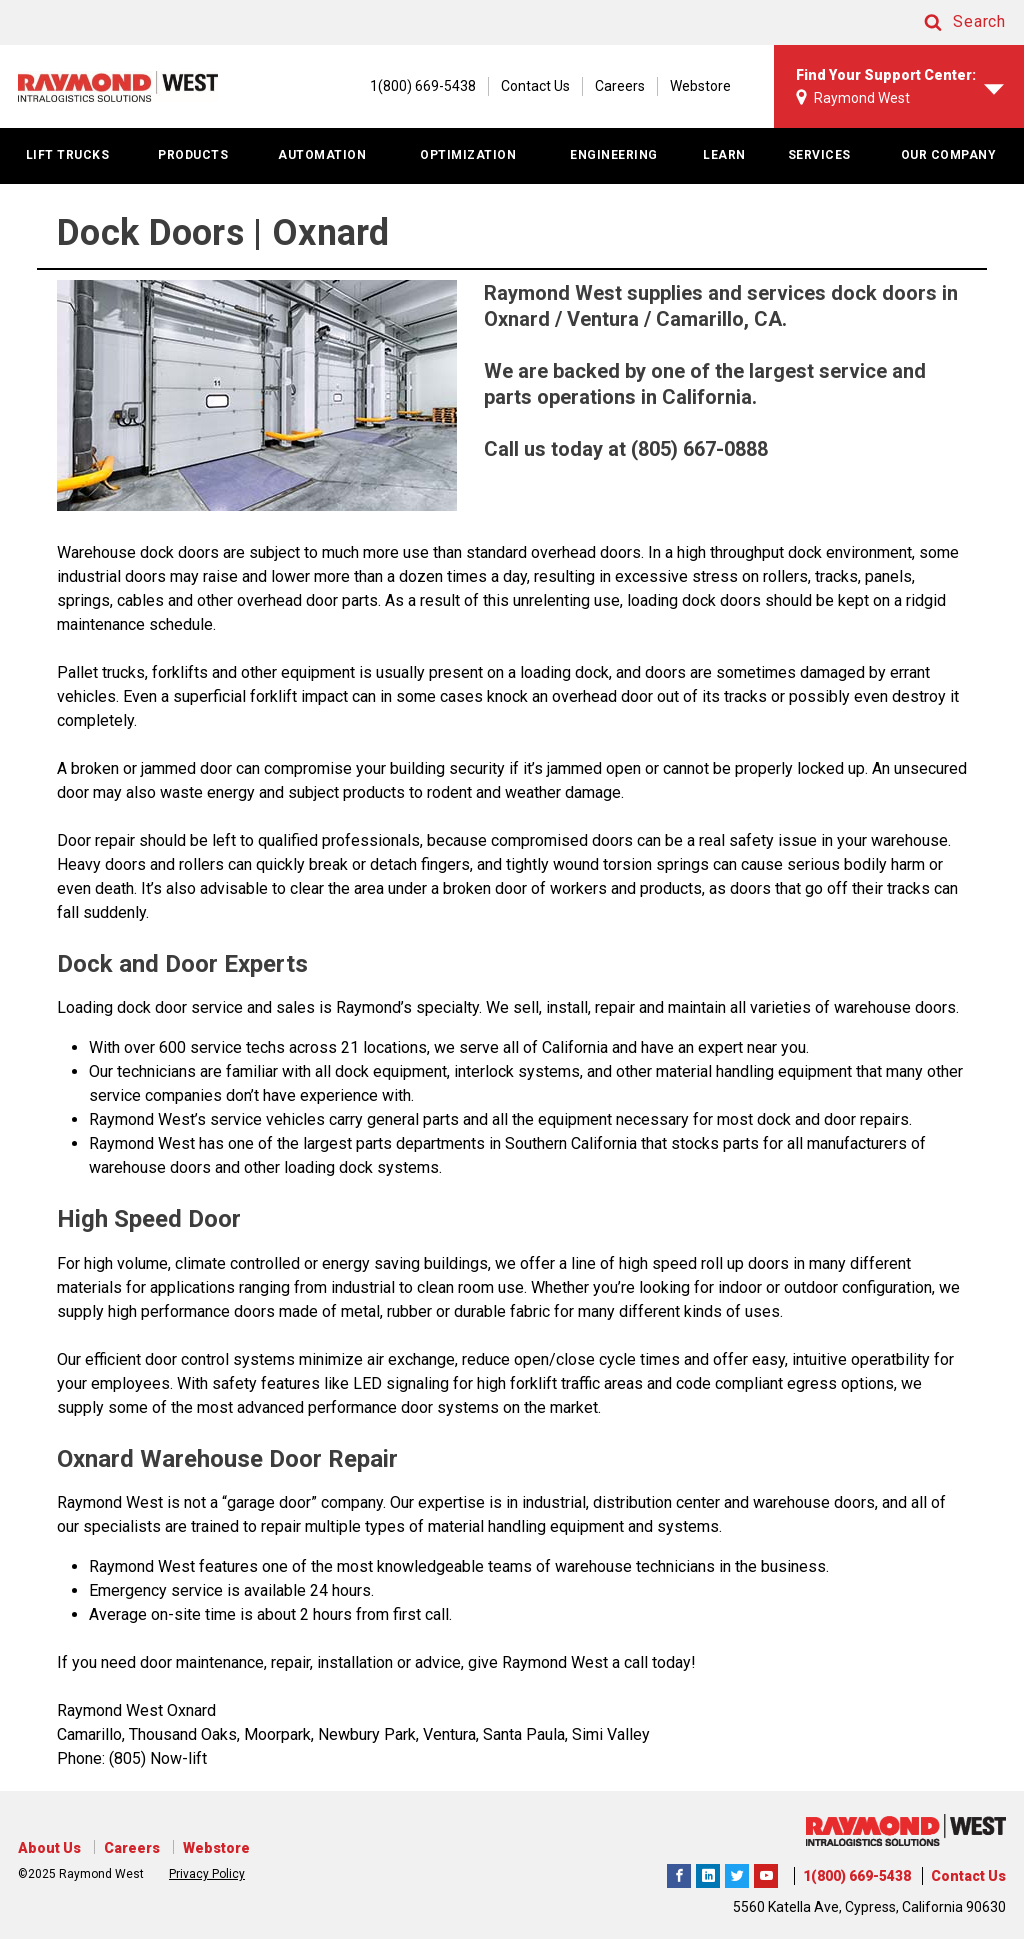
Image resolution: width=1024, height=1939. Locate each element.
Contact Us (535, 86)
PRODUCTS (193, 155)
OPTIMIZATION (468, 155)
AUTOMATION (322, 155)
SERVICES (819, 155)
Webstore (700, 86)
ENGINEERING (614, 155)
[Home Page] (118, 86)
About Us (49, 1848)
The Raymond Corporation (766, 1873)
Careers (620, 86)
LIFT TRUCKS (68, 155)
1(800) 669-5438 (857, 1876)
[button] (946, 22)
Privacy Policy (207, 1874)
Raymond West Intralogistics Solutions (679, 1873)
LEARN (724, 155)
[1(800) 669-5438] (413, 86)
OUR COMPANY (949, 155)
